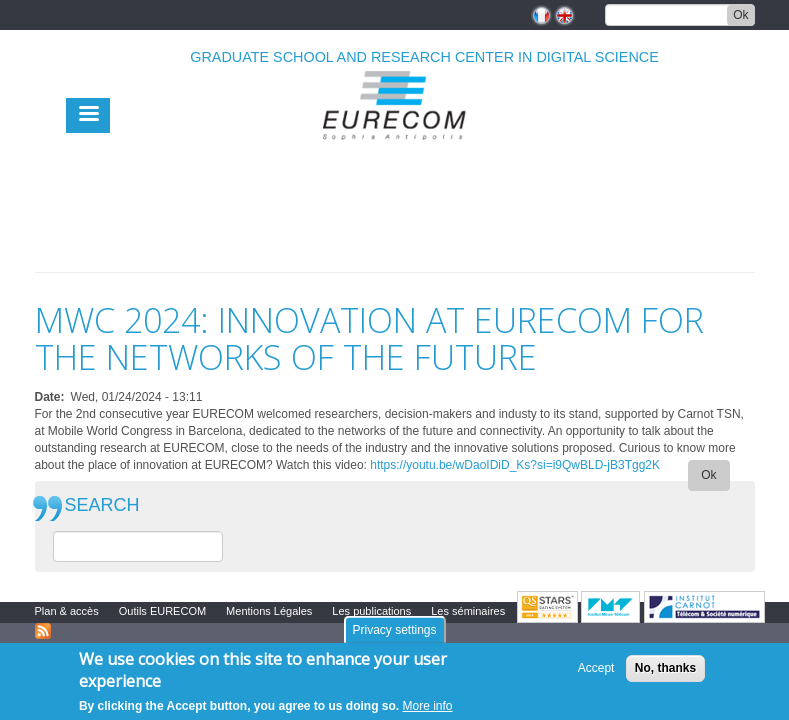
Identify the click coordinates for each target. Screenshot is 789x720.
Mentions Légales (269, 611)
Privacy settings (394, 630)
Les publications (371, 611)
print (740, 260)
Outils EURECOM (162, 611)
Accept (596, 668)
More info (428, 706)
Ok (740, 15)
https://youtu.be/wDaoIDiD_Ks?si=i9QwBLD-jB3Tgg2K (515, 465)
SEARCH (102, 505)
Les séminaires (468, 611)
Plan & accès (67, 611)
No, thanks (665, 668)
